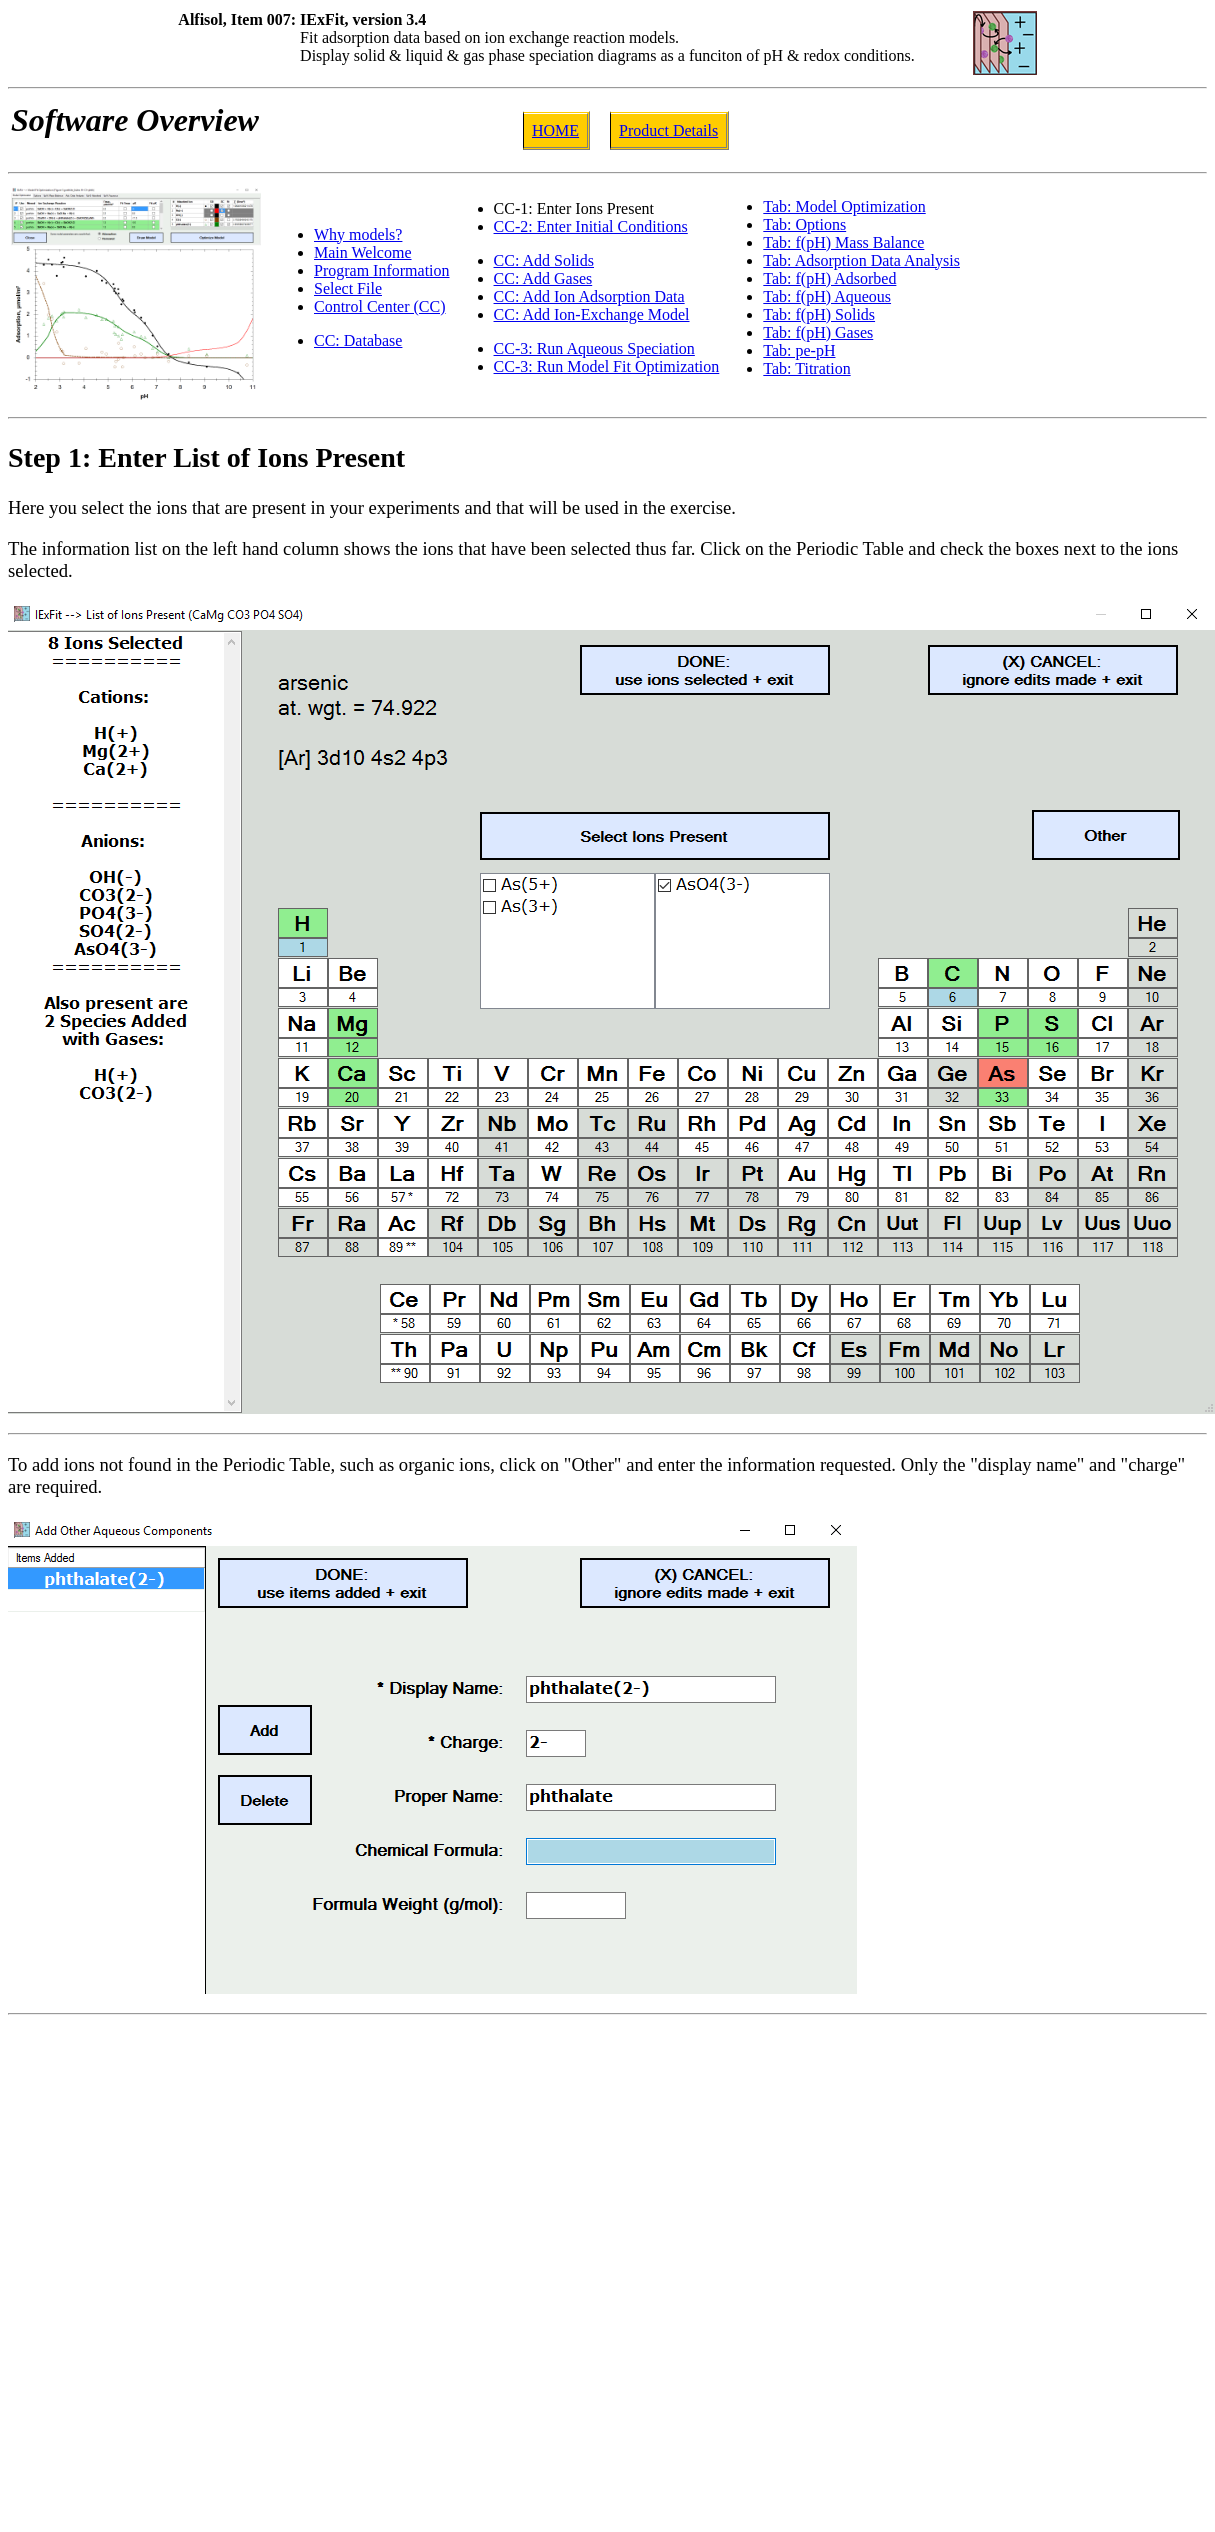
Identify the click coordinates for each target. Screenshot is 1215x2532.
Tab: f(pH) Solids (819, 314)
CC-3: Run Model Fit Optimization (607, 366)
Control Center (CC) (380, 306)
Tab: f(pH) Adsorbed (829, 278)
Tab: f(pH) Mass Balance (843, 242)
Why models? (358, 234)
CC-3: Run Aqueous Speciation (594, 348)
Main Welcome (363, 252)
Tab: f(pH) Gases (818, 332)
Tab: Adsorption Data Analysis (861, 260)
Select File (348, 288)
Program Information (382, 270)
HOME (555, 130)
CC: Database (358, 340)
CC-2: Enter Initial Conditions (591, 226)
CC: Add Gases (543, 278)
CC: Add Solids (544, 260)
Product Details (668, 130)
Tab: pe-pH (799, 350)
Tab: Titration (806, 368)
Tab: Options (804, 224)
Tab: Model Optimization (844, 206)
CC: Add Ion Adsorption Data (589, 296)
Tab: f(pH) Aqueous (827, 296)
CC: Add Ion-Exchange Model (592, 314)
